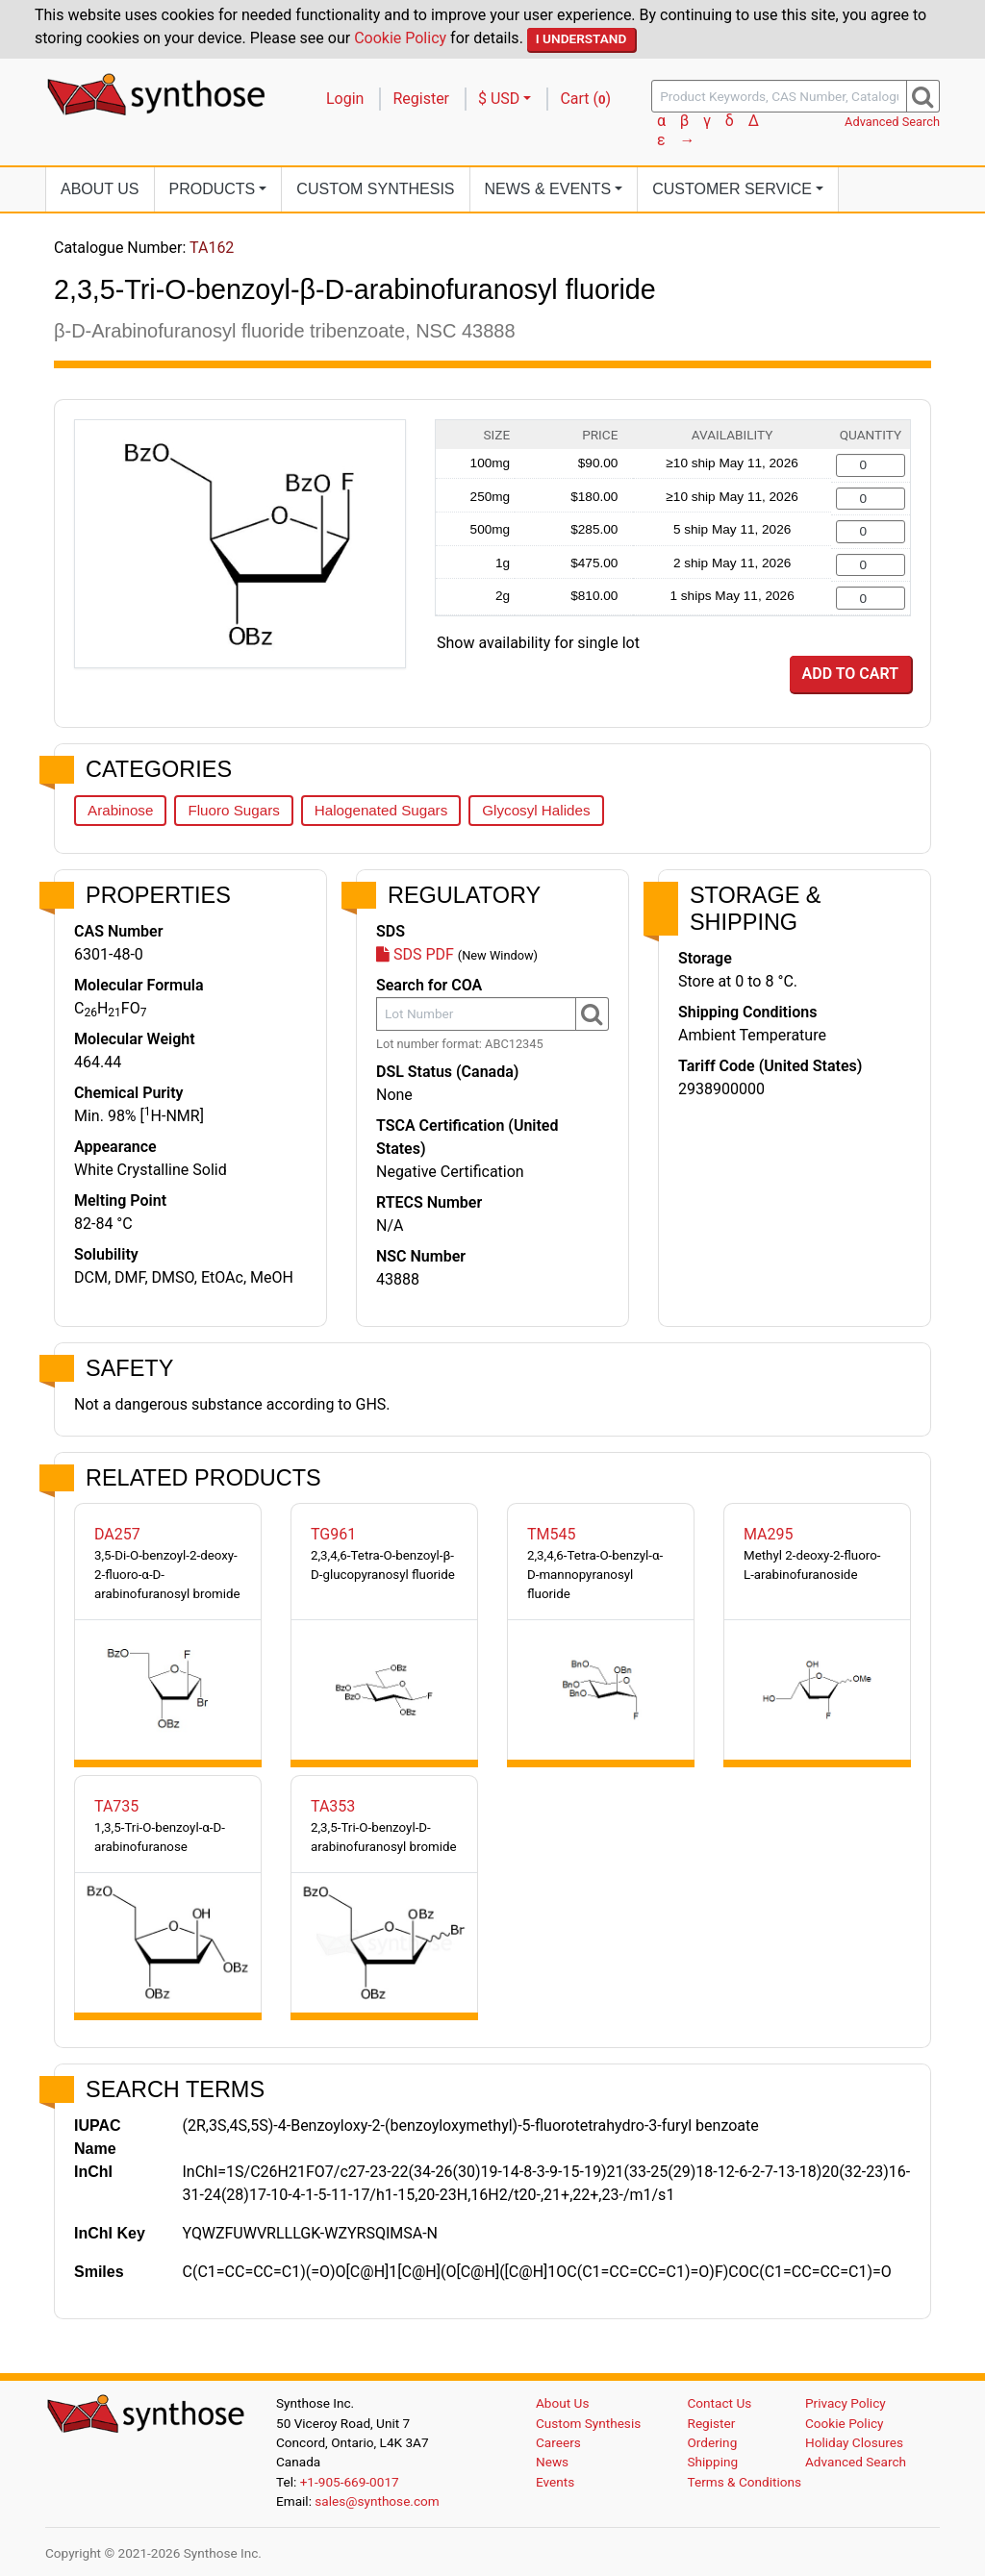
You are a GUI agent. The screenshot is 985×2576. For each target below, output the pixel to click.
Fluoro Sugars (233, 810)
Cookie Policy (400, 38)
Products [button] (212, 189)
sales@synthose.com (377, 2501)
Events (555, 2481)
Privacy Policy (845, 2403)
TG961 (333, 1534)
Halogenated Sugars (381, 810)
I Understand (581, 38)
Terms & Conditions (745, 2481)
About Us (100, 189)
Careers (558, 2442)
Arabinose (120, 810)
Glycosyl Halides (536, 810)
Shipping (713, 2461)
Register (420, 98)
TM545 (551, 1534)
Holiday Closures (854, 2442)
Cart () (585, 98)
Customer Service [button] (732, 189)
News (552, 2461)
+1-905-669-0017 (349, 2481)
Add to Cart (850, 673)
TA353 (333, 1806)
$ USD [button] (498, 98)
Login (345, 98)
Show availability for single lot (538, 643)
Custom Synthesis (375, 189)
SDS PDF (415, 954)
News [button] (548, 189)
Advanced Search (892, 121)
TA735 (116, 1806)
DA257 (117, 1534)
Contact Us (720, 2403)
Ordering (713, 2442)
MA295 (769, 1534)
